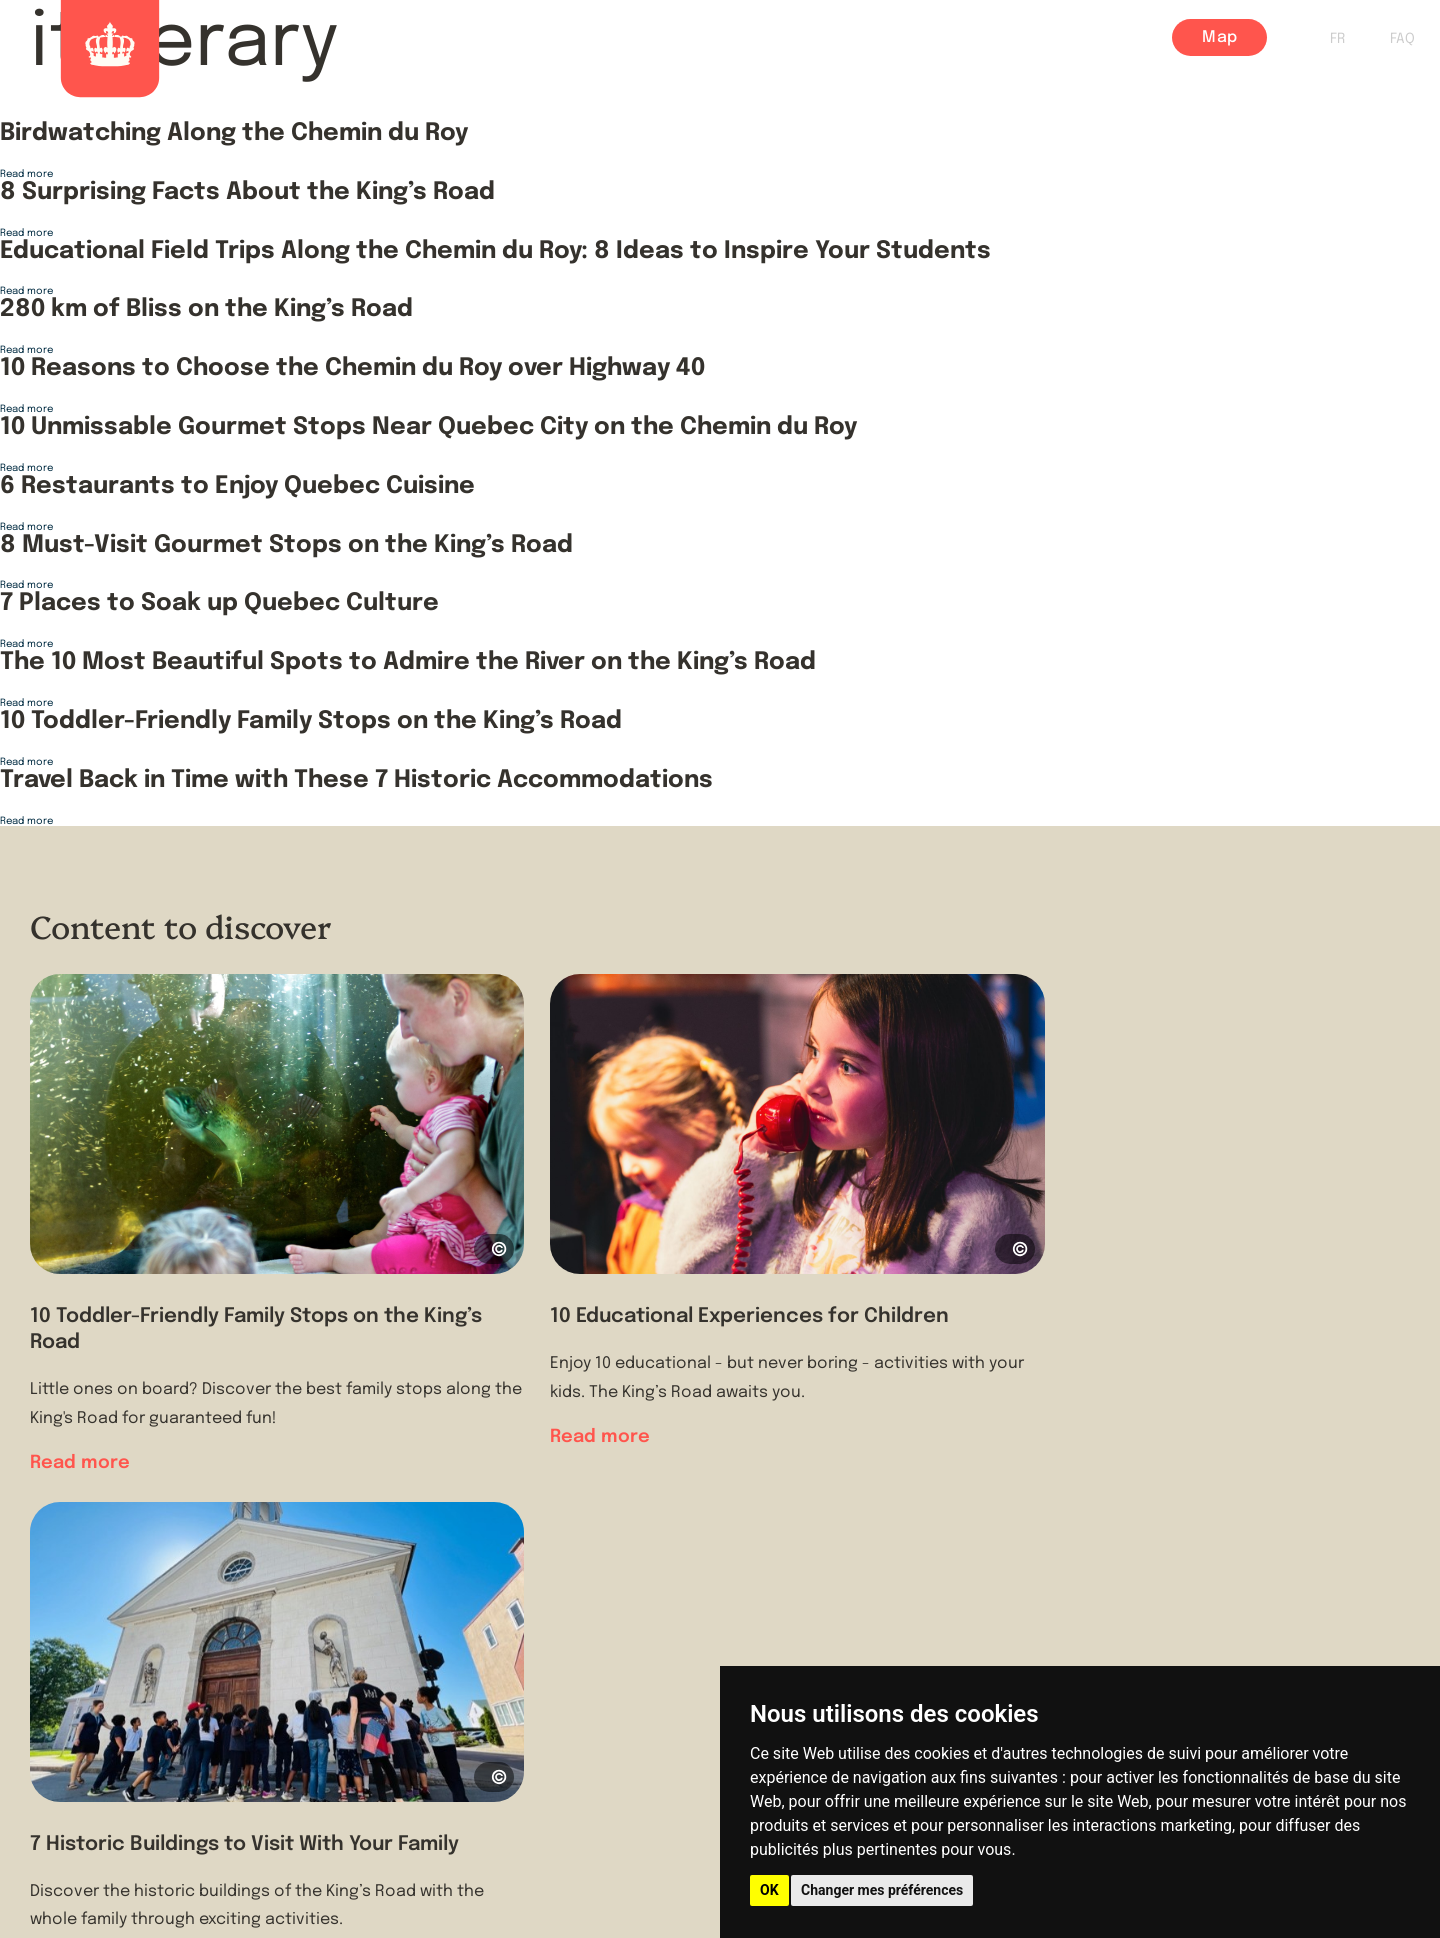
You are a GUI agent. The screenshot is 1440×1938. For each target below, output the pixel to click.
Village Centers (1007, 38)
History (759, 38)
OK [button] (769, 1890)
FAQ (1402, 39)
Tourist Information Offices (493, 1709)
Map (1219, 37)
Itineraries (865, 38)
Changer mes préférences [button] (882, 1890)
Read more (26, 174)
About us (414, 1671)
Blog (1123, 38)
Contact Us (425, 1747)
